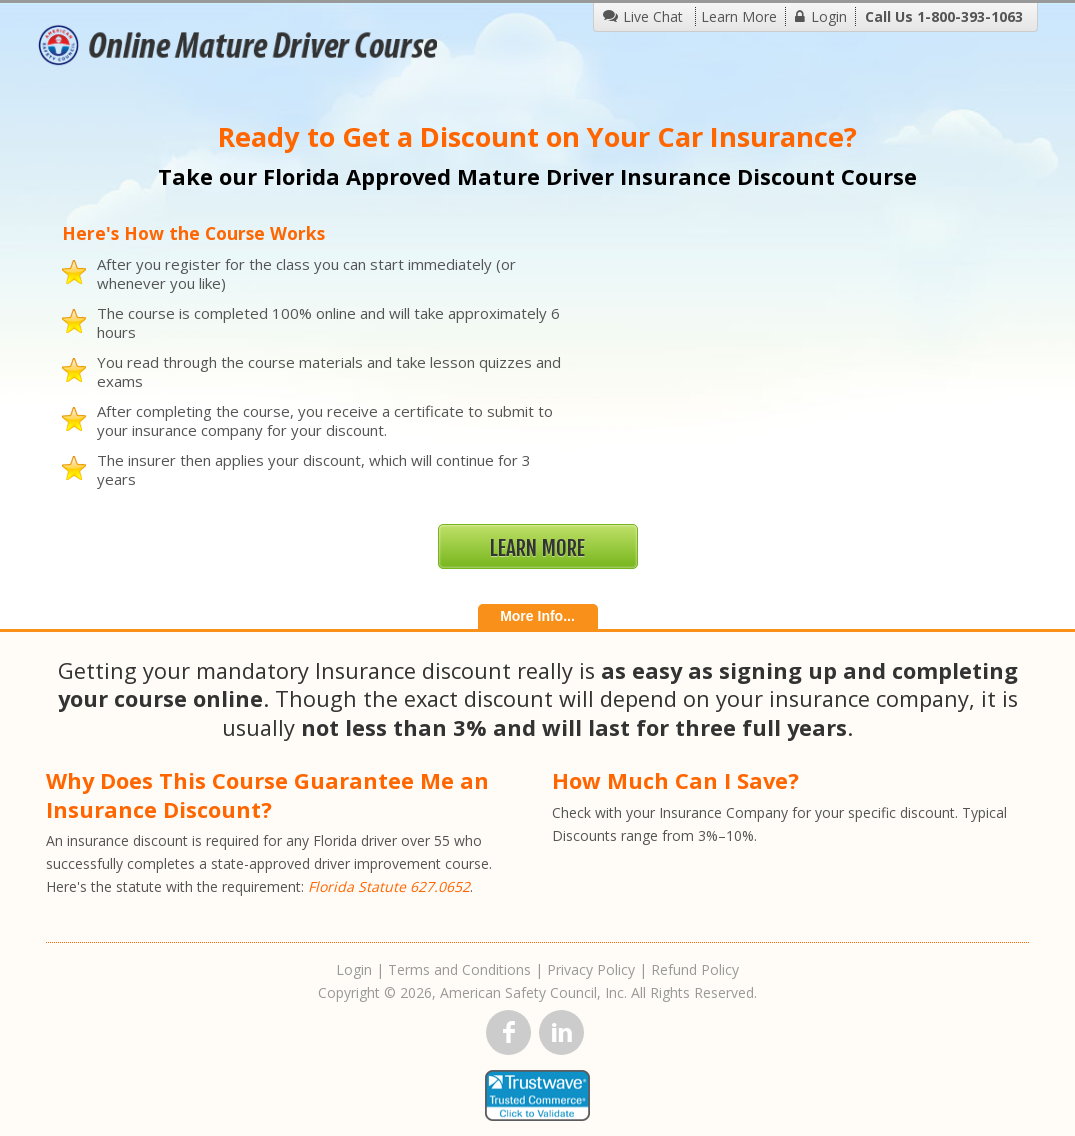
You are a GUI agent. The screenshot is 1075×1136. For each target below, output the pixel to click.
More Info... (537, 616)
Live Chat (653, 16)
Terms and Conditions (459, 969)
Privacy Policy (591, 969)
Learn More (739, 16)
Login (829, 16)
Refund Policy (695, 969)
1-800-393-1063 (970, 16)
